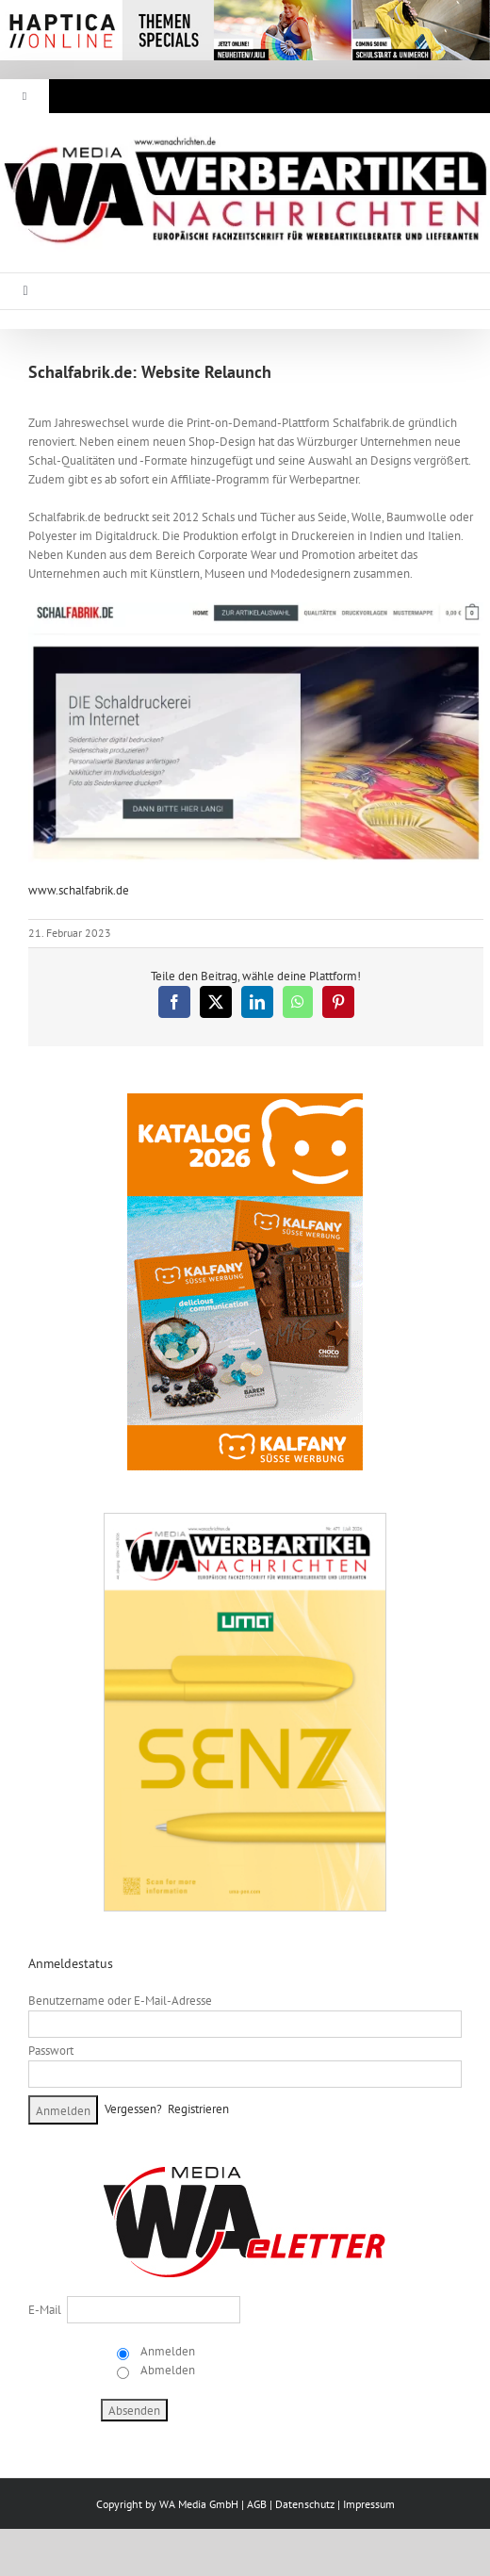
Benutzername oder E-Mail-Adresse (120, 2001)
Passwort (51, 2051)
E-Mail (44, 2310)
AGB (257, 2504)
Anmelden (166, 2351)
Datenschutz (305, 2504)
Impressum (369, 2504)
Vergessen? (133, 2109)
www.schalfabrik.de (78, 890)
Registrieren (198, 2109)
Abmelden (166, 2370)
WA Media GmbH (198, 2504)
